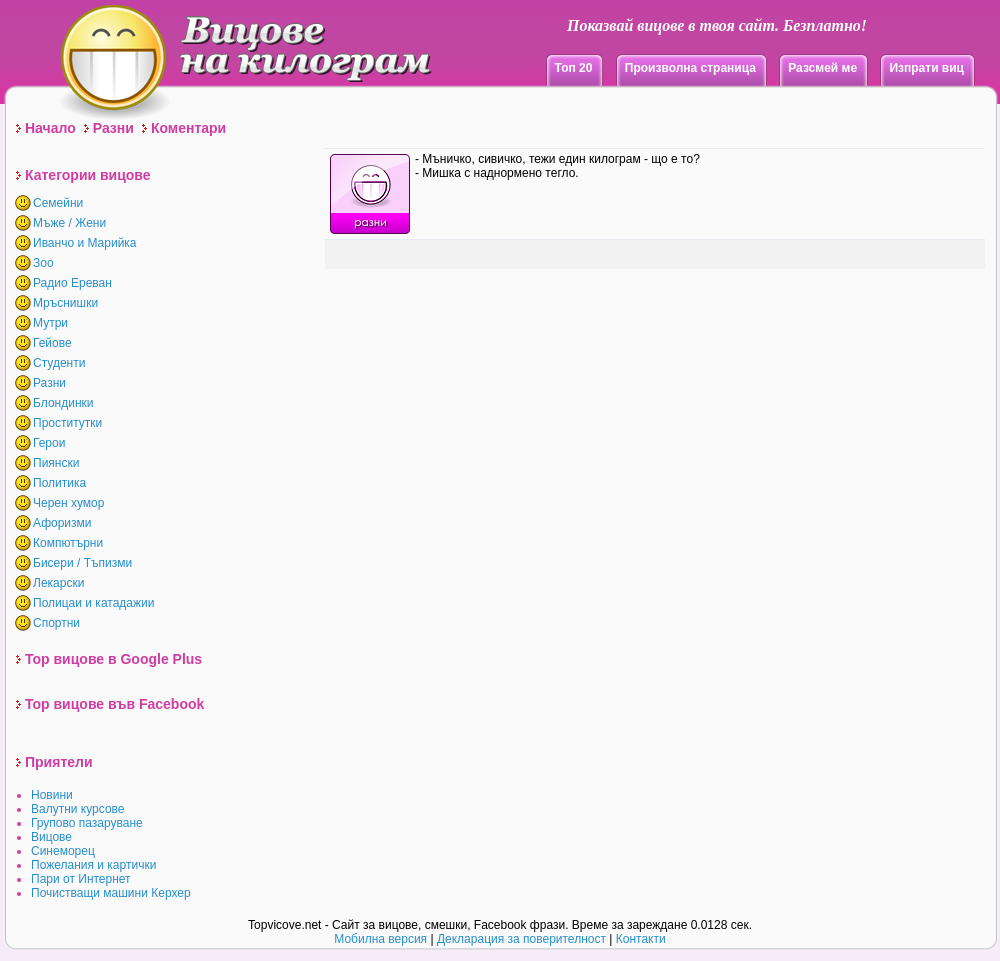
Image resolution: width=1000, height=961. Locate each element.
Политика (59, 483)
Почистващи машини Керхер (111, 893)
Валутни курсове (78, 809)
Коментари (188, 128)
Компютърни (68, 543)
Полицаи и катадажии (93, 603)
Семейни (58, 203)
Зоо (43, 263)
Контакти (641, 939)
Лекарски (58, 583)
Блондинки (63, 403)
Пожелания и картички (93, 865)
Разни (113, 128)
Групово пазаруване (87, 823)
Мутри (50, 323)
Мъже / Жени (69, 223)
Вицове (51, 837)
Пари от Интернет (81, 879)
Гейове (52, 343)
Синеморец (63, 851)
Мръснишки (65, 303)
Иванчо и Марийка (85, 243)
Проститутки (67, 423)
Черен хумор (68, 503)
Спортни (56, 623)
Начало (50, 128)
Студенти (59, 363)
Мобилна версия (380, 939)
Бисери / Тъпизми (82, 563)
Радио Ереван (72, 283)
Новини (52, 795)
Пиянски (56, 463)
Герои (49, 443)
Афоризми (62, 523)
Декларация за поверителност (521, 939)
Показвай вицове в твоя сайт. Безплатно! (717, 25)
